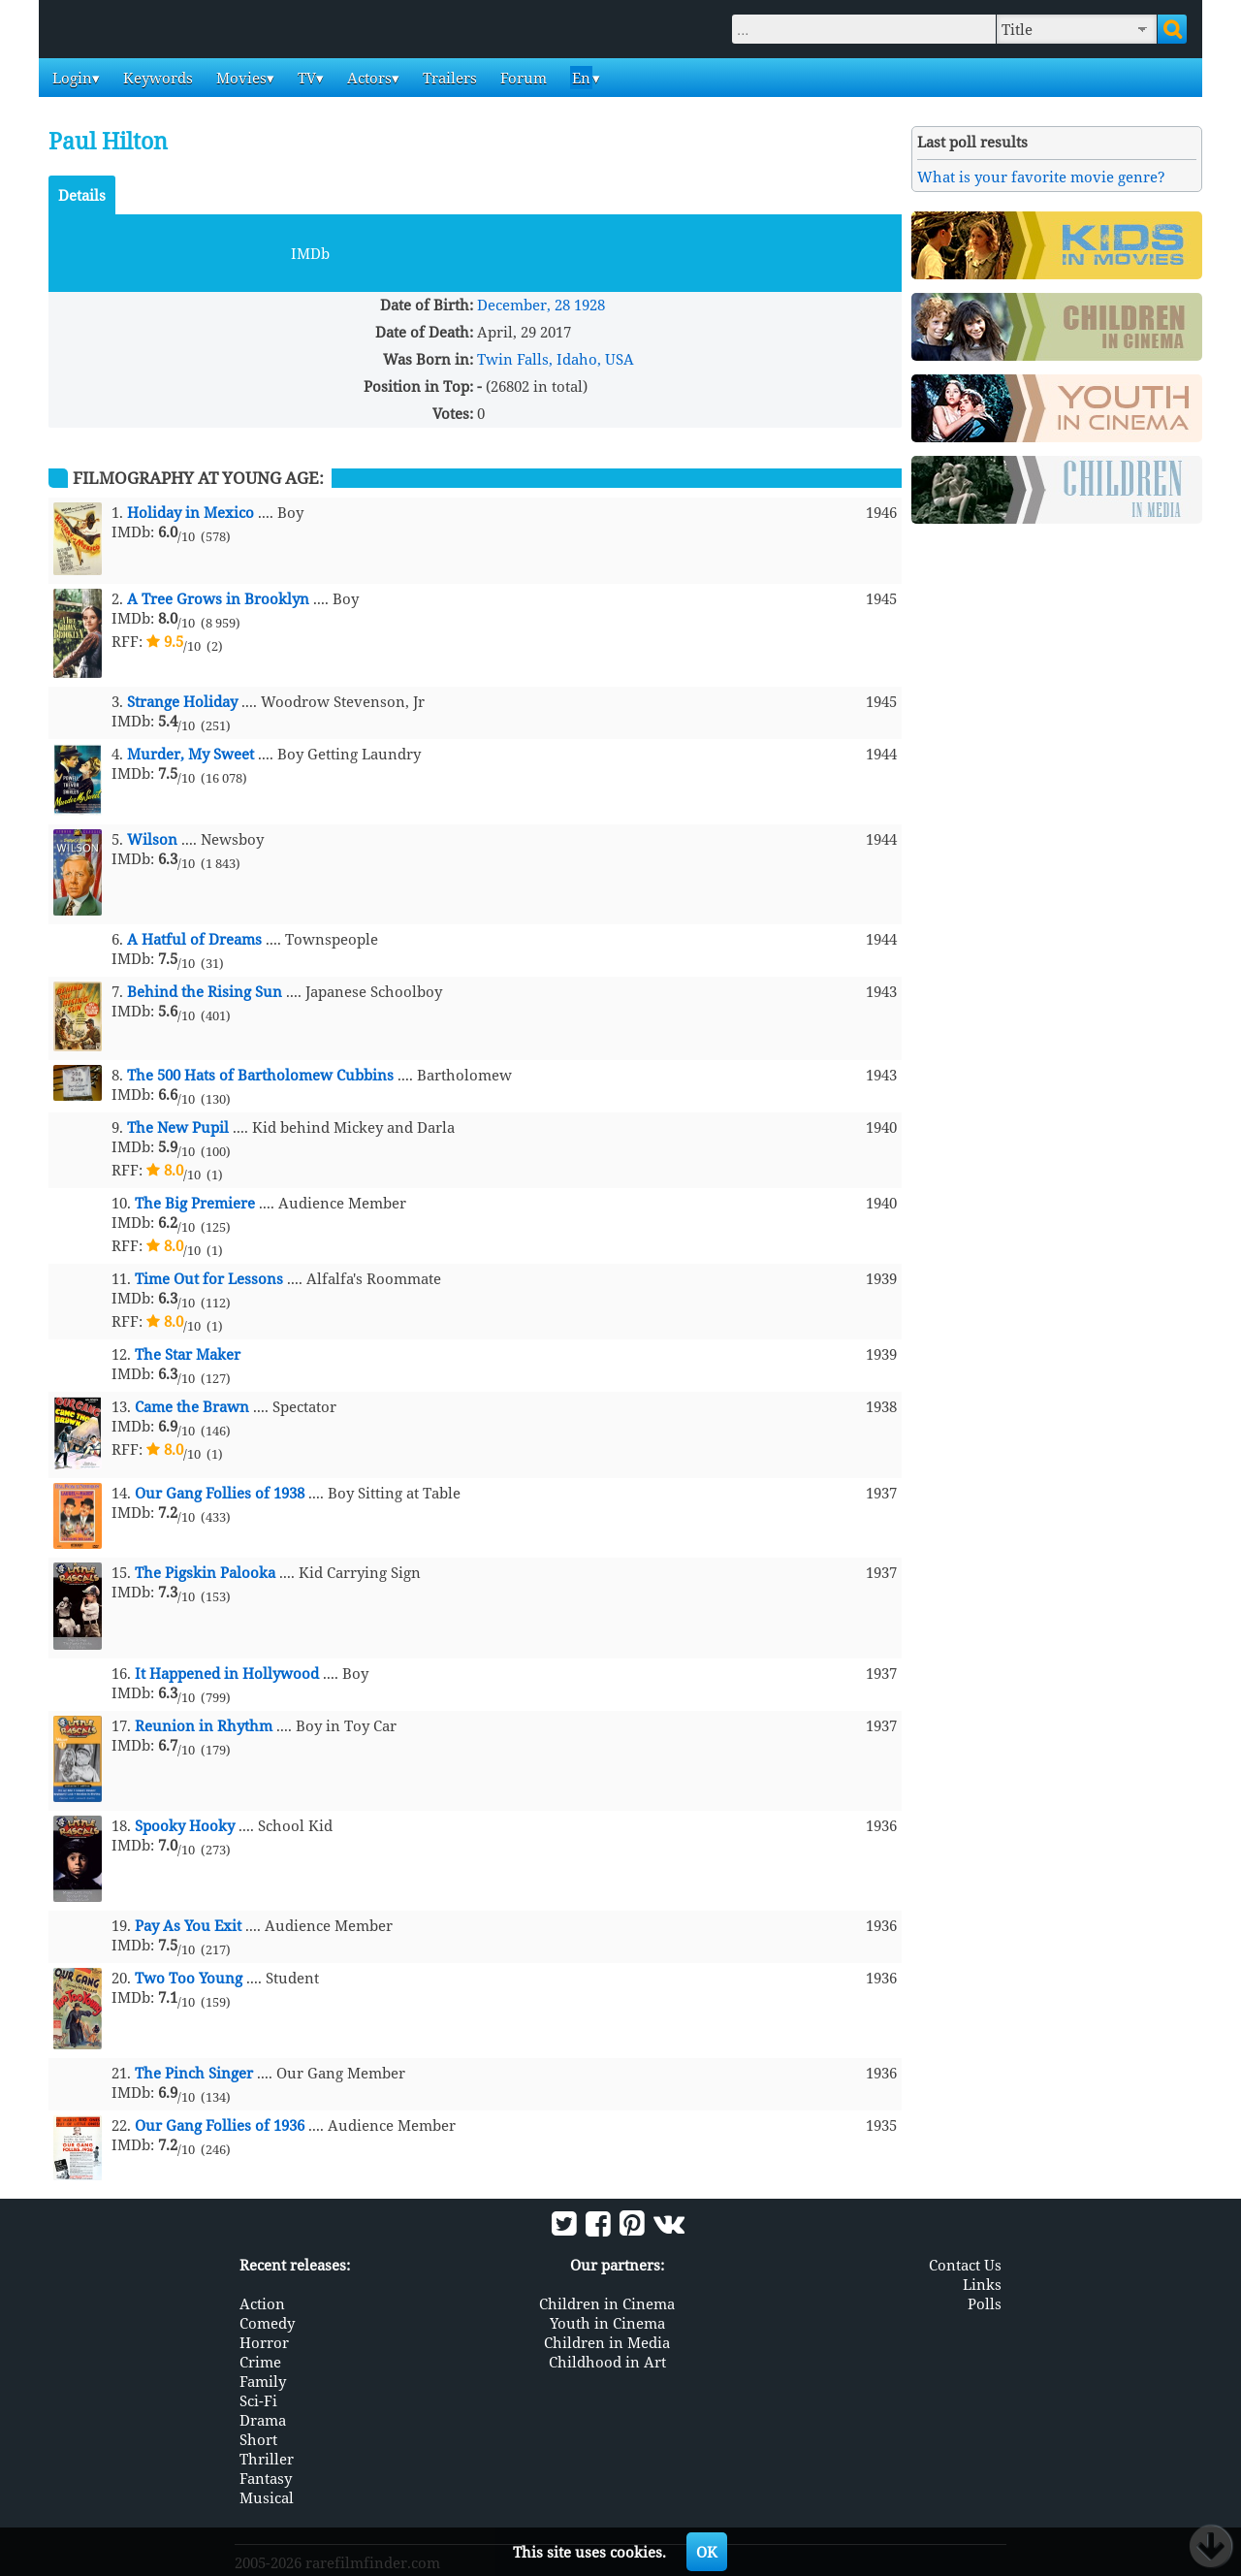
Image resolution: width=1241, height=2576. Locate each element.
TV (305, 77)
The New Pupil (178, 1127)
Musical (266, 2497)
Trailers (448, 77)
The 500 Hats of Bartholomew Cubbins (260, 1074)
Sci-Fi (258, 2400)
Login (70, 77)
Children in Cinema (607, 2303)
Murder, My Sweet (190, 753)
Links (982, 2284)
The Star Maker (187, 1354)
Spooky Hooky (185, 1825)
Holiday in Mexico (190, 512)
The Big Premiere (195, 1202)
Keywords (156, 77)
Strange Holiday (182, 701)
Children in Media (607, 2342)
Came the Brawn (192, 1406)
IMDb (310, 253)
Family (262, 2381)
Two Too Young (188, 1977)
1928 (589, 304)
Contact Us (965, 2264)
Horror (264, 2342)
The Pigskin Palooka (205, 1572)
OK (706, 2551)
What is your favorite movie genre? (1041, 176)
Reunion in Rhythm (203, 1725)
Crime (260, 2361)
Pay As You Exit (188, 1925)
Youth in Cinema (607, 2323)
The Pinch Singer (194, 2072)
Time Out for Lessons (209, 1278)
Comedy (267, 2323)
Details (82, 195)
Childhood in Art (607, 2361)
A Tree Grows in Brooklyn (218, 598)
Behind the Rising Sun (204, 991)
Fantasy (265, 2478)
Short (258, 2439)
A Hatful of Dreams (194, 939)
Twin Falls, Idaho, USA (555, 359)
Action (262, 2303)
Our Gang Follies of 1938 (219, 1492)
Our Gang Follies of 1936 (219, 2125)
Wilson (152, 839)
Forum (521, 77)
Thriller (266, 2458)
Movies (239, 77)
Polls (985, 2303)
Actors (367, 77)
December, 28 (523, 304)
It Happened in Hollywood (227, 1673)
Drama (262, 2420)
